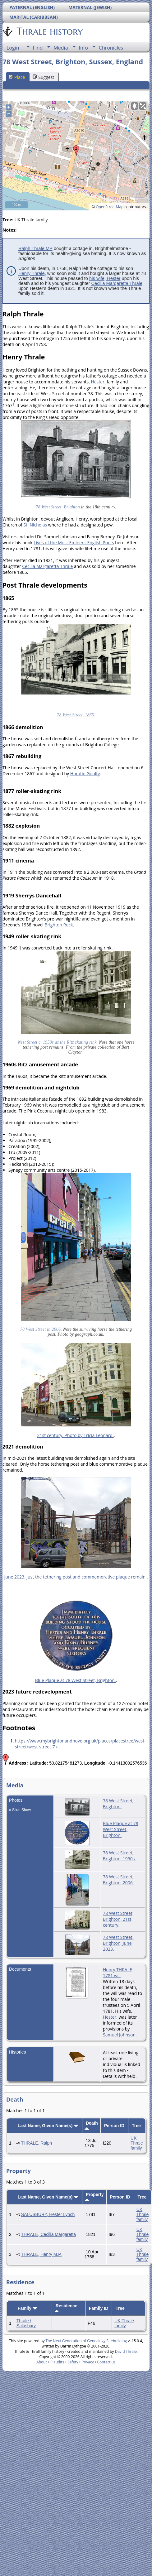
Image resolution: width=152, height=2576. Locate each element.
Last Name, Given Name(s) (48, 2125)
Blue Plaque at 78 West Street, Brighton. (75, 1680)
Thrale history (49, 31)
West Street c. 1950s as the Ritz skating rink (57, 1042)
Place (17, 77)
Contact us (106, 2362)
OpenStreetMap (109, 206)
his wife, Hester (104, 278)
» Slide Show (20, 1810)
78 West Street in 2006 (40, 1329)
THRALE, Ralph (36, 2143)
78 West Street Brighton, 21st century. (117, 1919)
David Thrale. (126, 2351)
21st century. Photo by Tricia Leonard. (75, 1435)
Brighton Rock (58, 925)
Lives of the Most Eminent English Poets (74, 542)
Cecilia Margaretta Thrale (116, 283)
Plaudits (57, 2362)
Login (13, 47)
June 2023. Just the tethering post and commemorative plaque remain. (75, 1577)
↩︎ (58, 1747)
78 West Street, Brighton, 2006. (118, 1880)
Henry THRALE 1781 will (117, 1972)
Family (27, 2308)
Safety (72, 2362)
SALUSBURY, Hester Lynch (48, 2214)
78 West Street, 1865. (76, 715)
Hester (97, 382)
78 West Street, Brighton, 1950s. (119, 1856)
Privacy (87, 2362)
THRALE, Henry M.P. (41, 2254)
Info (83, 47)
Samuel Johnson (119, 2035)
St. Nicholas (35, 525)
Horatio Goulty (85, 773)
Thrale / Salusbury (26, 2323)
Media (60, 47)
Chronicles (111, 47)
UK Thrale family (137, 2143)
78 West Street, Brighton (58, 507)
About (41, 2362)
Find (38, 47)
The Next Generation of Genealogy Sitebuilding (86, 2340)
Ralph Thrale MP (35, 248)
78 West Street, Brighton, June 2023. (118, 1943)
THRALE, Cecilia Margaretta (48, 2234)
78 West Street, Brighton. (118, 1803)
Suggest (43, 77)
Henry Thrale (31, 273)
